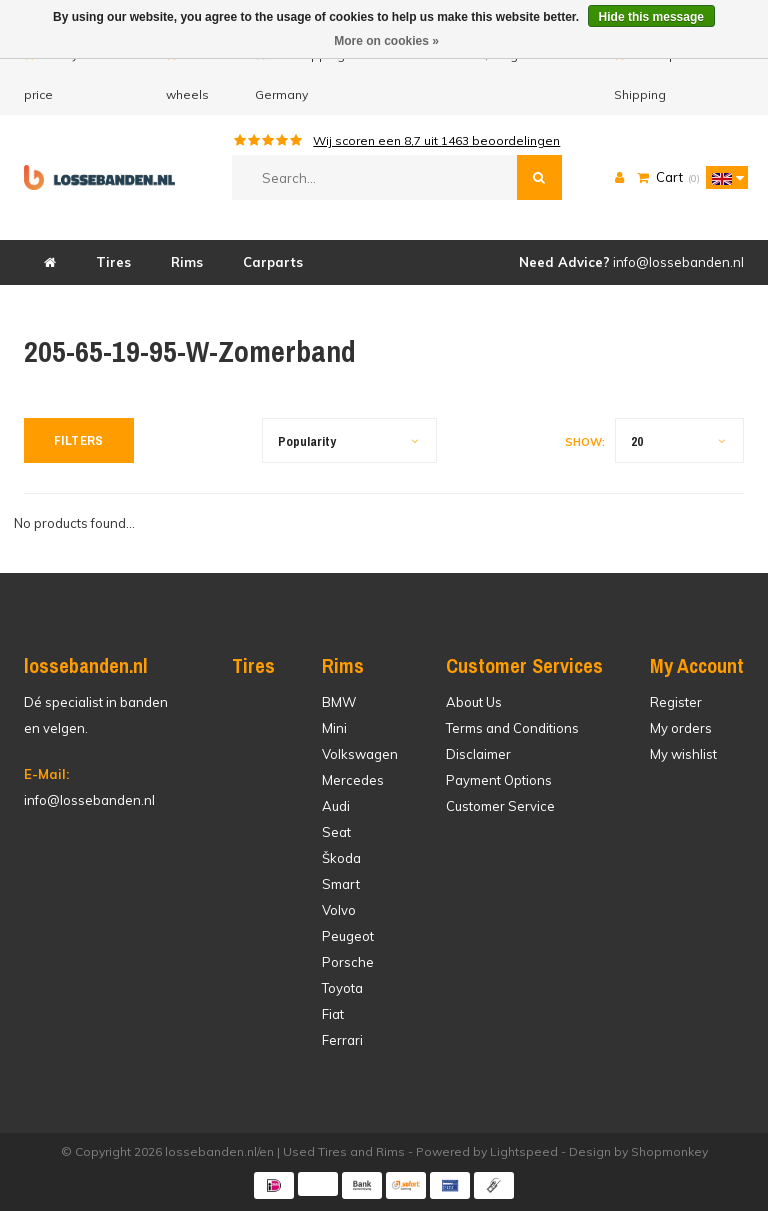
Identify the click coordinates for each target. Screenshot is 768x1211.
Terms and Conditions (512, 728)
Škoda (341, 858)
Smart (341, 884)
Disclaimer (478, 754)
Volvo (339, 910)
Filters (79, 440)
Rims (187, 262)
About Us (474, 702)
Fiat (333, 1014)
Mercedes (353, 780)
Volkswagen (360, 754)
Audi (336, 806)
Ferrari (342, 1040)
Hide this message (651, 17)
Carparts (273, 262)
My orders (681, 728)
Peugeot (348, 936)
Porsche (348, 962)
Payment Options (499, 780)
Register (676, 702)
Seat (336, 832)
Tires (113, 262)
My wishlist (683, 754)
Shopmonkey (669, 1151)
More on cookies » (386, 41)
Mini (334, 728)
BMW (339, 702)
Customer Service (500, 806)
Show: (585, 442)
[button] (722, 177)
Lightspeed (524, 1151)
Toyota (342, 988)
